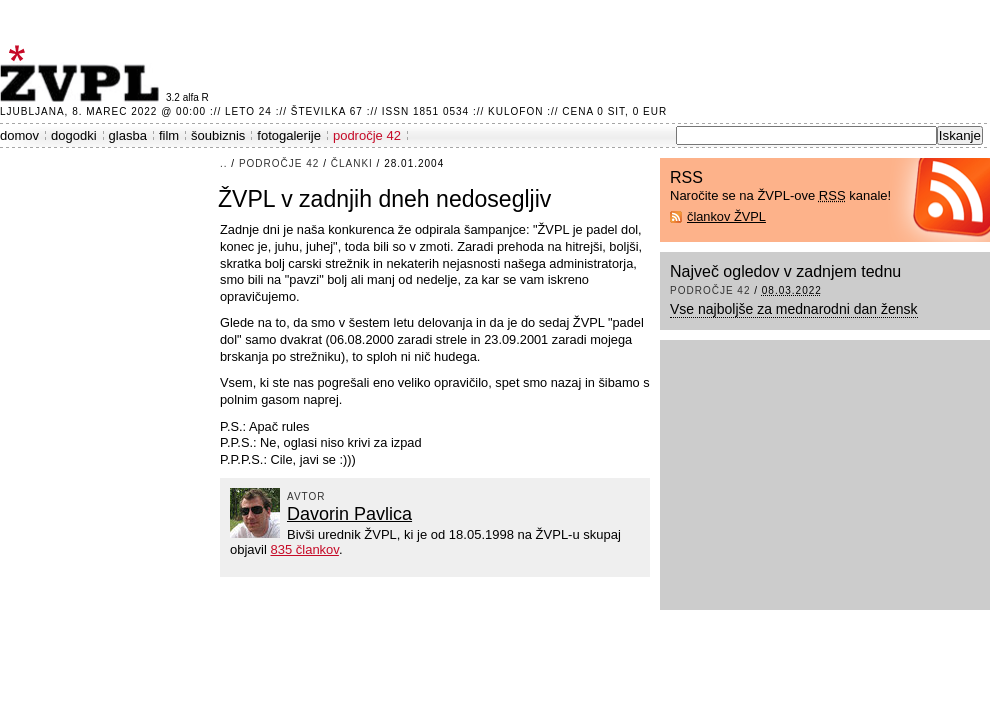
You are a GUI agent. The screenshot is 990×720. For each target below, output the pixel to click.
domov (19, 135)
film (169, 135)
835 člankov (304, 549)
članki (352, 163)
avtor (306, 496)
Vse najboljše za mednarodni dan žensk (794, 309)
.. (224, 163)
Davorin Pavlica (349, 514)
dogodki (74, 135)
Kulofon (515, 111)
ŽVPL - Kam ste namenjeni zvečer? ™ (83, 73)
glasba (128, 135)
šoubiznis (218, 135)
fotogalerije (289, 135)
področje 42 (367, 135)
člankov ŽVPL (726, 216)
